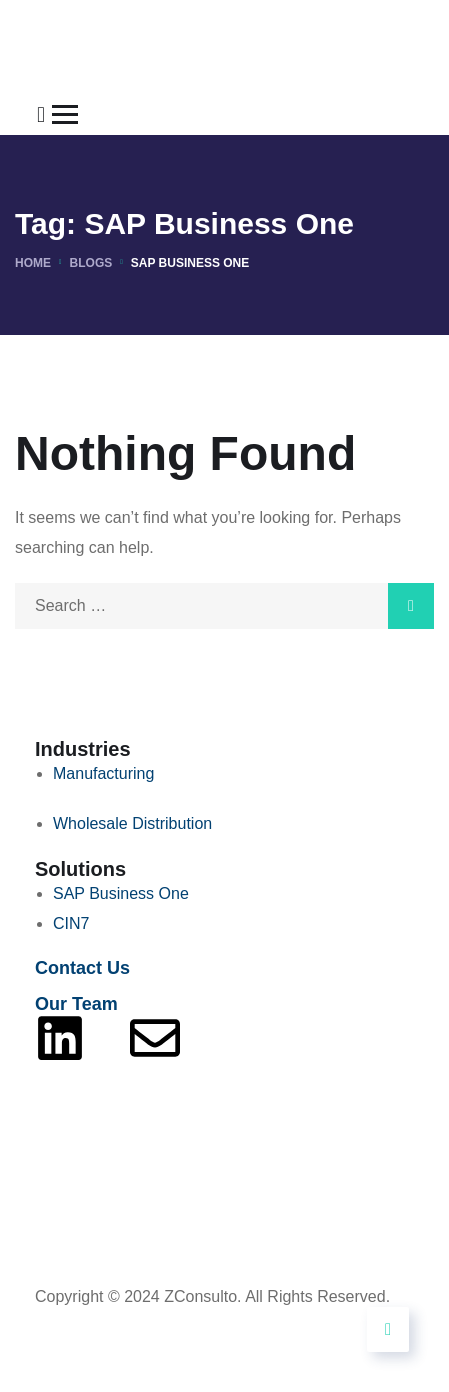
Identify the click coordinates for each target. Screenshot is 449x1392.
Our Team (76, 1004)
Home (33, 263)
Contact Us (82, 968)
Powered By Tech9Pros (118, 1326)
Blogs (91, 263)
